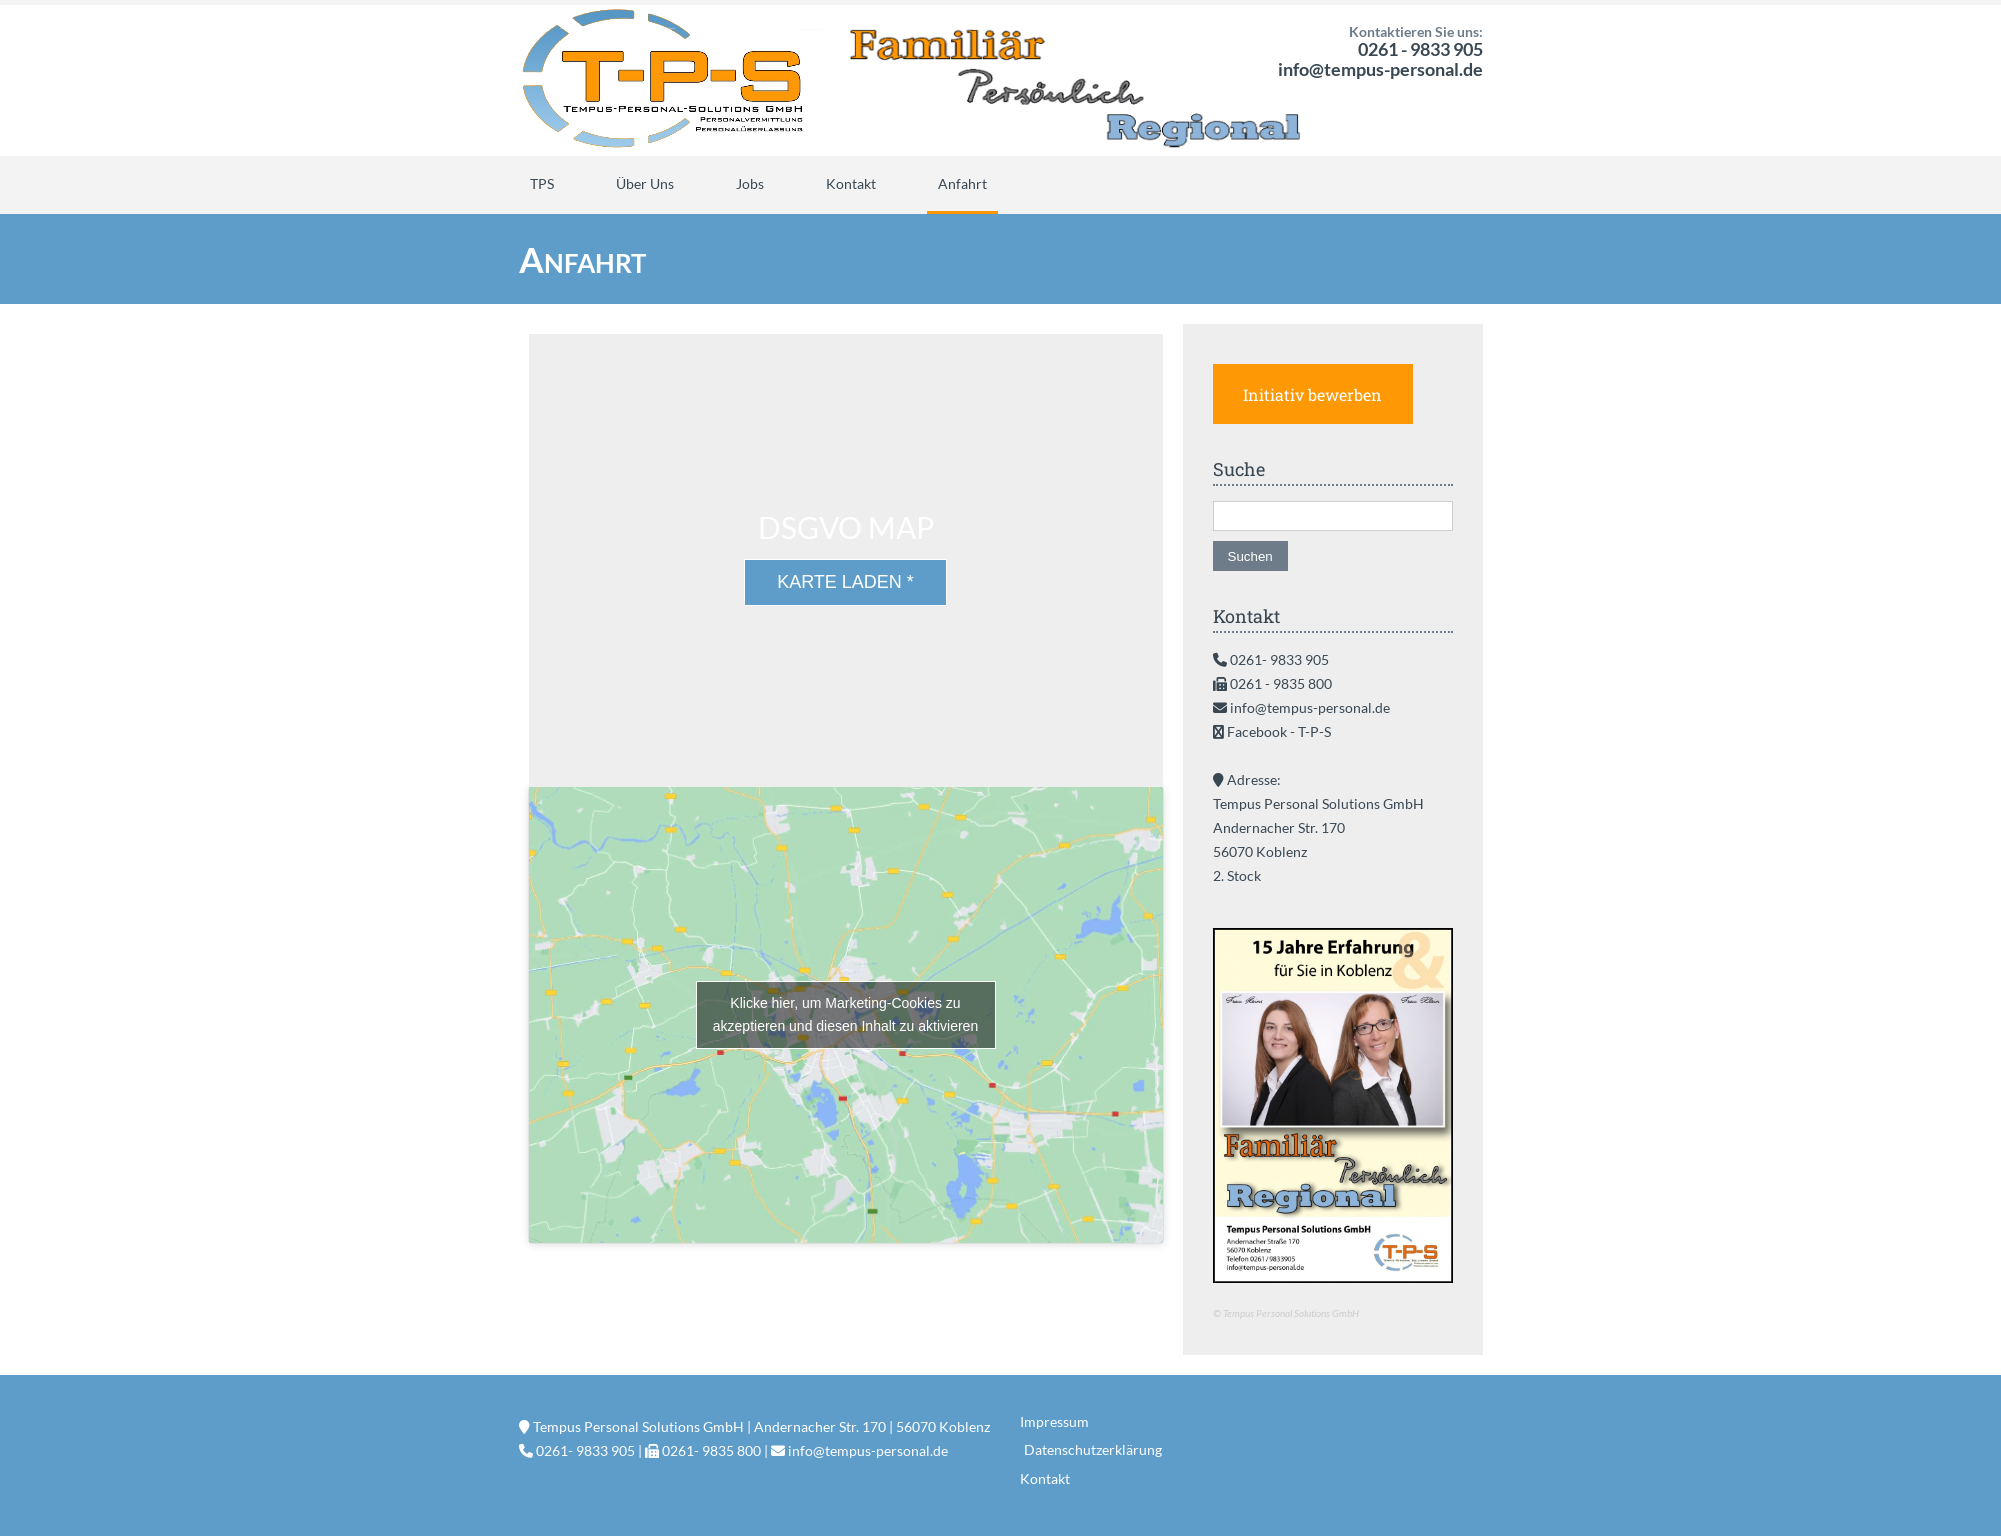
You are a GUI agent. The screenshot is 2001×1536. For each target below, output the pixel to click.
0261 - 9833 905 (1420, 49)
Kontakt (851, 183)
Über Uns (645, 183)
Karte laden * (845, 582)
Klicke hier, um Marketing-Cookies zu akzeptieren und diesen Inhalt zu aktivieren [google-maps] (845, 1014)
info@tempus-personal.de (1380, 69)
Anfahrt (962, 183)
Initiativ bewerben (1312, 394)
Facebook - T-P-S (1279, 731)
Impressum (1054, 1421)
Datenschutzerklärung (1093, 1449)
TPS (542, 183)
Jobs (750, 183)
